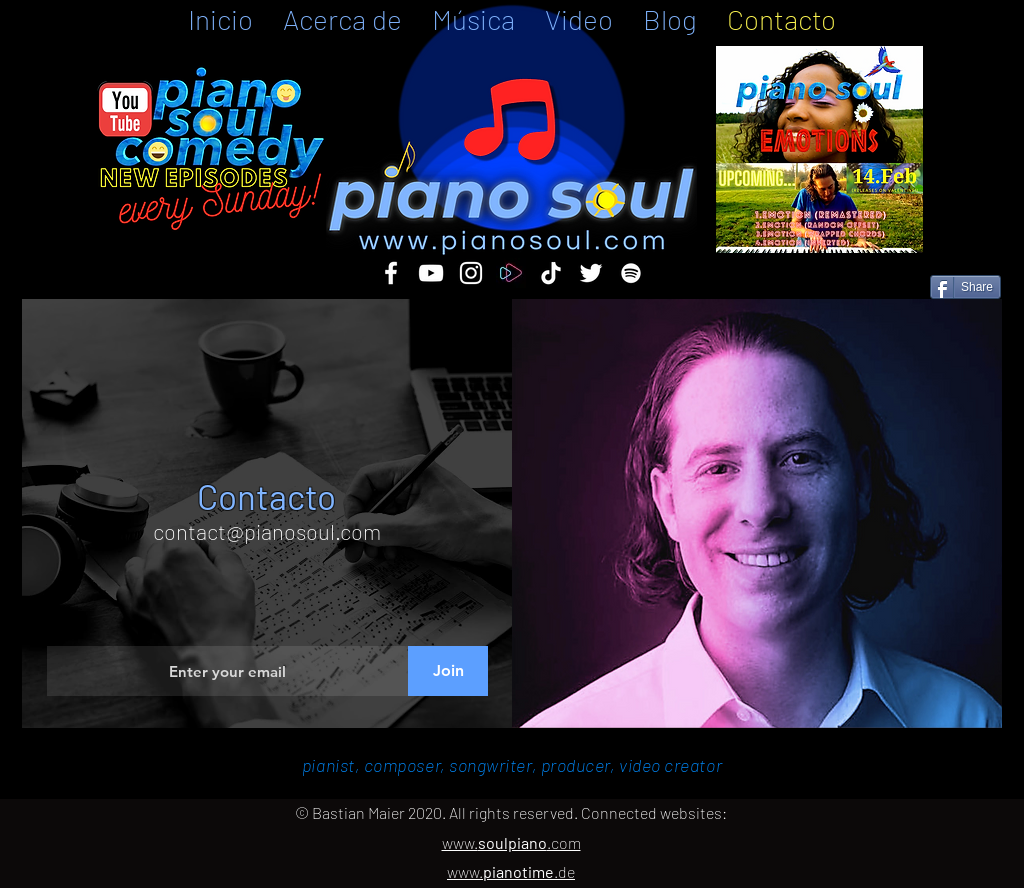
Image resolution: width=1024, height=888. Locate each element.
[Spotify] (631, 273)
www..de (511, 871)
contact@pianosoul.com (267, 531)
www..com (511, 842)
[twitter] (591, 273)
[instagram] (471, 273)
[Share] (965, 287)
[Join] (448, 671)
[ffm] (511, 273)
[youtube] (431, 273)
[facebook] (391, 273)
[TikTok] (551, 273)
